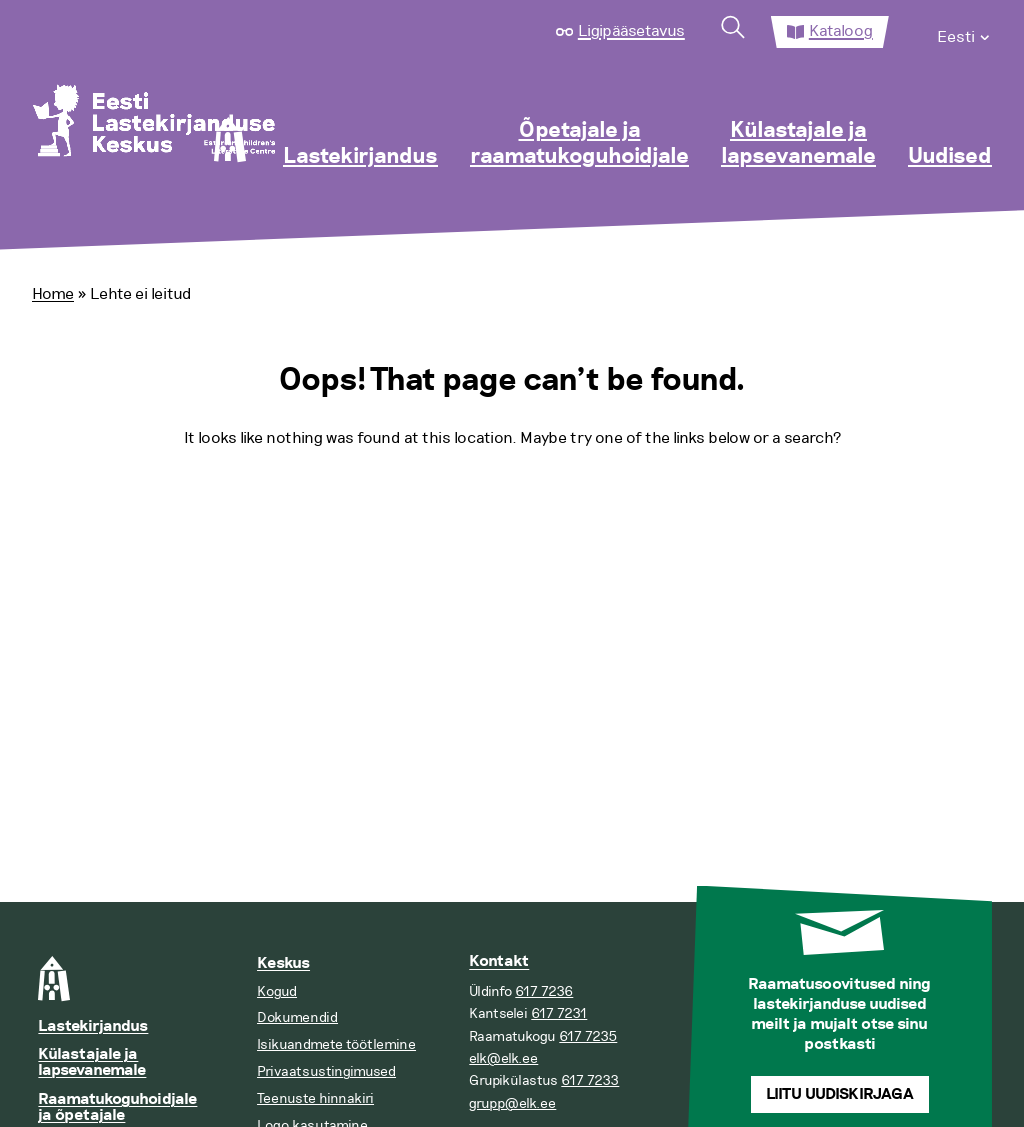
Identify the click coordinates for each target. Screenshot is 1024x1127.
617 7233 (590, 1080)
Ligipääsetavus (631, 31)
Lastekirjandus (360, 157)
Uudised (950, 157)
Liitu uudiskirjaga (840, 1094)
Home (53, 294)
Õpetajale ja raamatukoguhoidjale (579, 144)
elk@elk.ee (503, 1058)
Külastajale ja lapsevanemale (798, 144)
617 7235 (588, 1036)
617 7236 (544, 991)
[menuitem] (964, 32)
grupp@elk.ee (512, 1103)
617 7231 (559, 1013)
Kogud (277, 991)
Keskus (283, 963)
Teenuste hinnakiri (315, 1098)
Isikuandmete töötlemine (336, 1044)
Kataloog (841, 31)
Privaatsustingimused (326, 1071)
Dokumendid (297, 1017)
